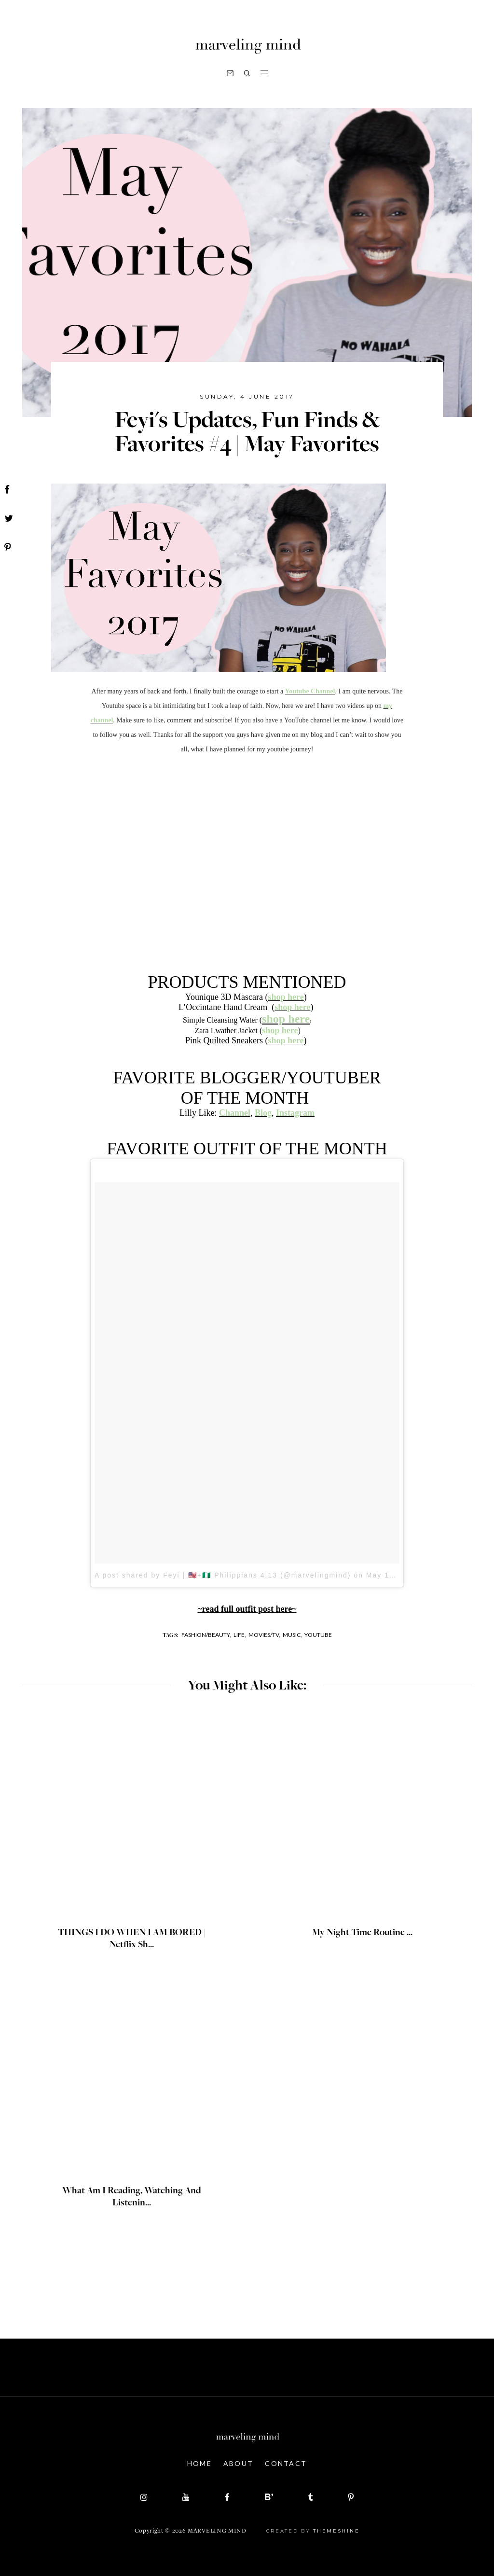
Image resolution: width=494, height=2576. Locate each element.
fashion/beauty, (206, 1634)
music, (292, 1634)
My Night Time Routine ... (362, 1933)
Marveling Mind (217, 2531)
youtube (318, 1634)
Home (199, 2463)
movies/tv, (264, 1634)
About (238, 2463)
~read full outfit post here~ (246, 1609)
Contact (286, 2463)
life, (239, 1634)
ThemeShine (336, 2531)
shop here (280, 1030)
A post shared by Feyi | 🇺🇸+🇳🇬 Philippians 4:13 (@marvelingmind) (223, 1575)
